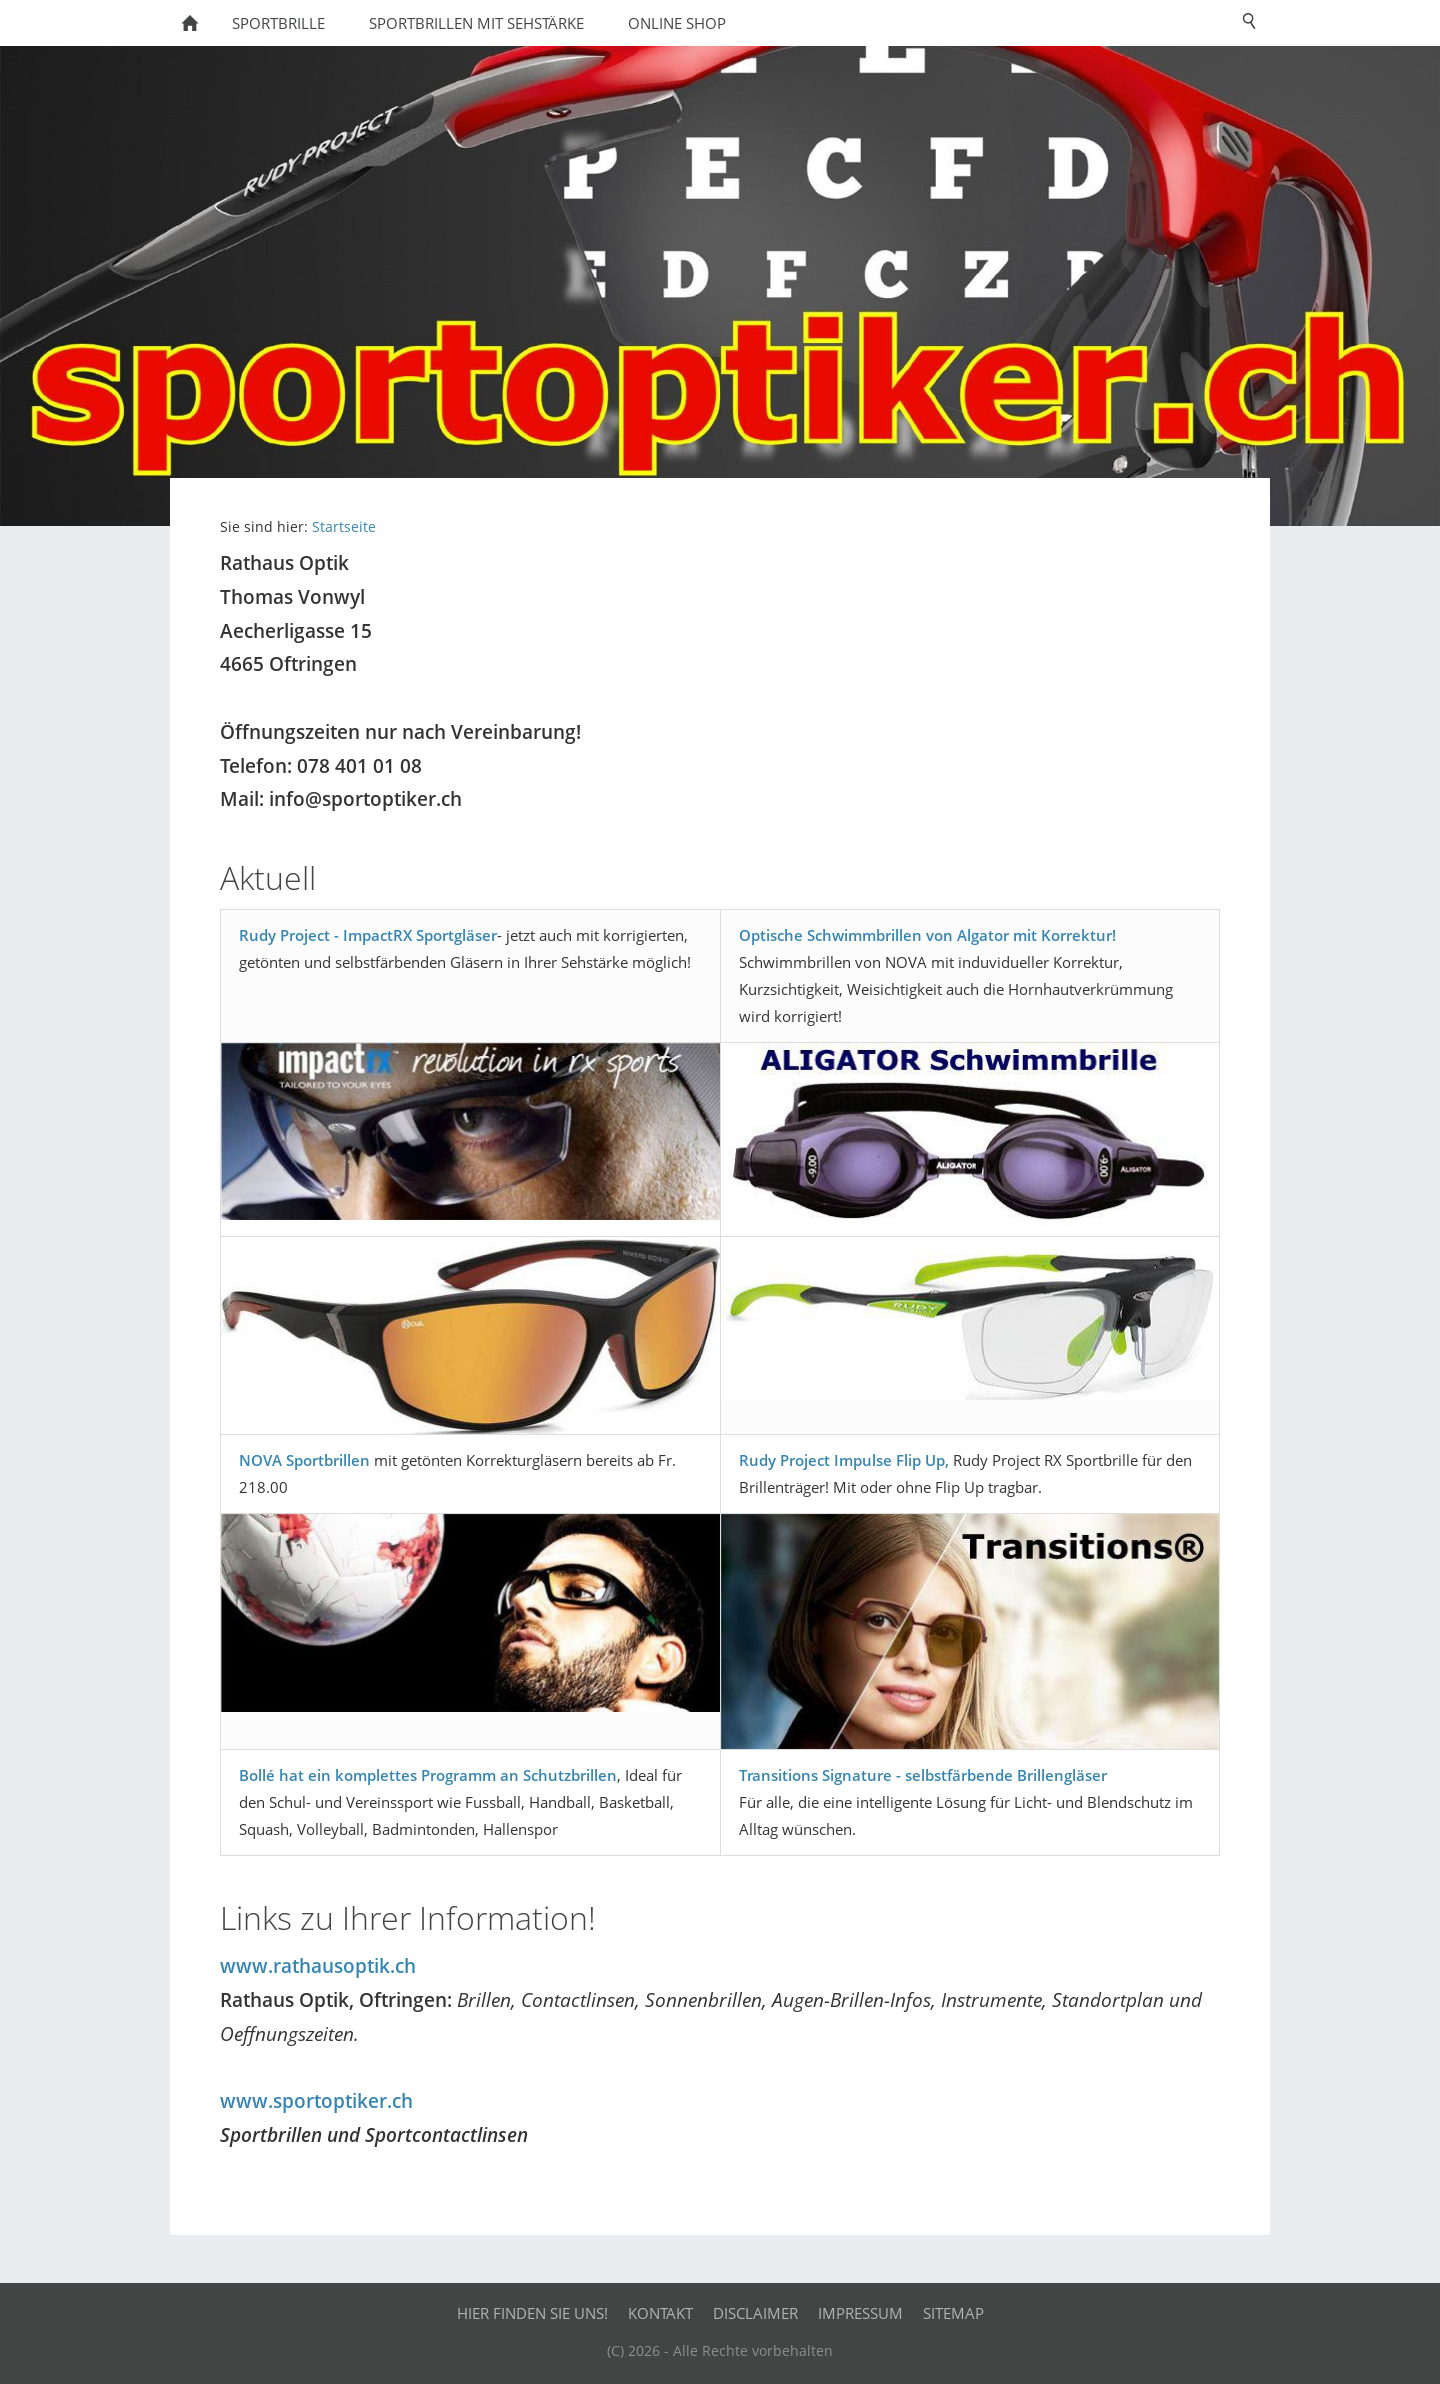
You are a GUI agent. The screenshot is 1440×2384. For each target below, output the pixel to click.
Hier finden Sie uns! (532, 2313)
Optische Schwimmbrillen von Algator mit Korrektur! (927, 935)
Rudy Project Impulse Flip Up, (844, 1460)
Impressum (860, 2313)
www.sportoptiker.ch (316, 2100)
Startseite (344, 527)
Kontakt (660, 2313)
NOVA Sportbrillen (304, 1460)
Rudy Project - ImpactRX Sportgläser (368, 935)
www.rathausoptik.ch (318, 1965)
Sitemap (953, 2313)
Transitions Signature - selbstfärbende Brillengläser (923, 1775)
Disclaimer (755, 2313)
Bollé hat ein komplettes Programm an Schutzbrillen (428, 1775)
